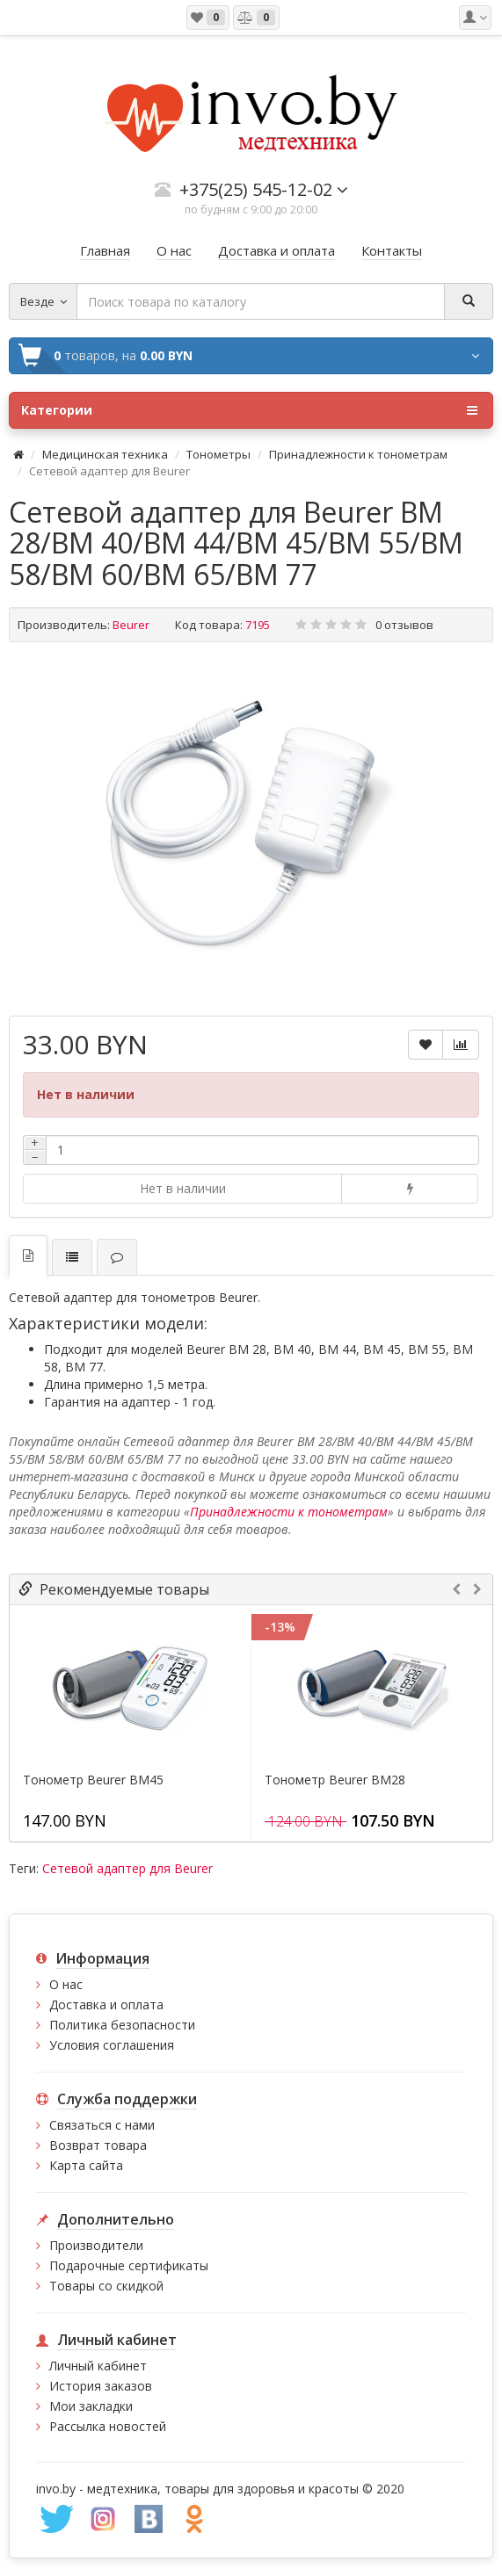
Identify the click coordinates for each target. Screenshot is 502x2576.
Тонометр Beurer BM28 (335, 1780)
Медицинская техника (105, 454)
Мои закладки (91, 2406)
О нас (66, 1984)
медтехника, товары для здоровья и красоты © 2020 (245, 2488)
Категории (249, 410)
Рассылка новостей (107, 2426)
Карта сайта (86, 2165)
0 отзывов (404, 625)
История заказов (100, 2385)
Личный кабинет (98, 2365)
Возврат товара (98, 2145)
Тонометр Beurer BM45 (93, 1780)
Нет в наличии (183, 1188)
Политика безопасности (122, 2024)
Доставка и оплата (106, 2004)
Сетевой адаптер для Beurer (127, 1868)
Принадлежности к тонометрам (358, 454)
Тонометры (218, 454)
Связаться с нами (102, 2125)
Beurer (131, 625)
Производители (96, 2245)
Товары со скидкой (106, 2285)
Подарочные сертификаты (128, 2265)
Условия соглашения (111, 2045)
